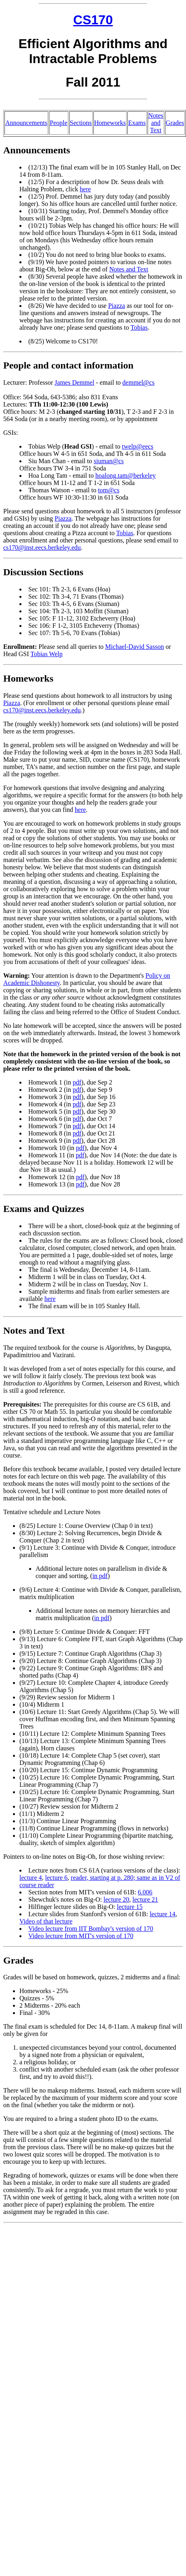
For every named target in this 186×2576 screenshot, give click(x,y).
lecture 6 (56, 1877)
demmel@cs (139, 382)
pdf (77, 1082)
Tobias (139, 327)
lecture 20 (116, 1899)
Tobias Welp (46, 653)
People (59, 122)
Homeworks (110, 122)
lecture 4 (30, 1877)
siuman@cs (109, 461)
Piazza (116, 305)
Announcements (26, 122)
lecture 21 (146, 1899)
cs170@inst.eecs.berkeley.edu (42, 547)
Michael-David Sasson (134, 646)
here (85, 189)
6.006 (145, 1892)
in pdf (100, 1575)
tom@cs (108, 490)
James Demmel (74, 382)
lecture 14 (162, 1914)
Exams (137, 122)
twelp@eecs (138, 446)
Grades (175, 122)
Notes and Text (155, 122)
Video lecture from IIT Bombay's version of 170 (90, 1928)
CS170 (93, 20)
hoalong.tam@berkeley (125, 475)
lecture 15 (130, 1906)
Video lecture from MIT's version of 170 (80, 1935)
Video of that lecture (45, 1921)
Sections (81, 122)
